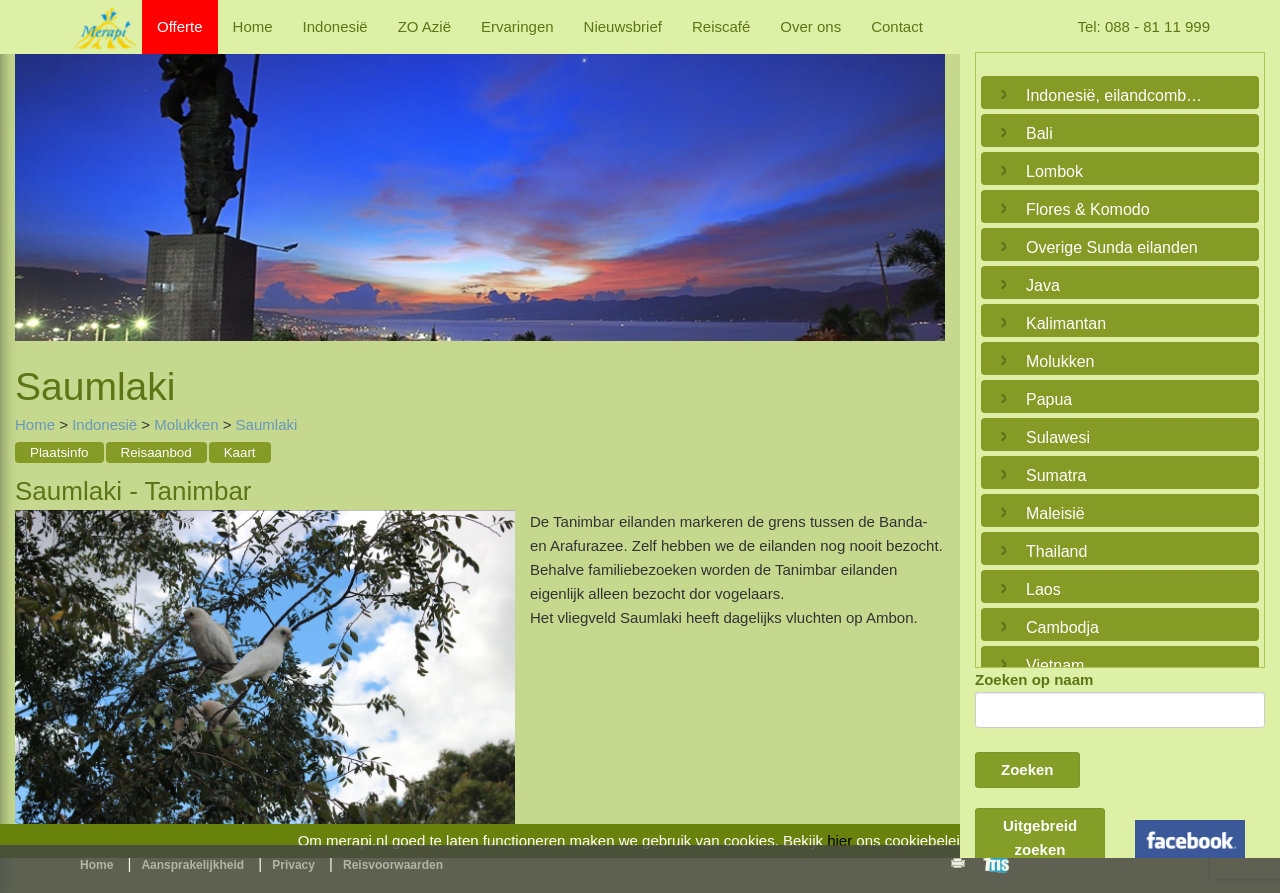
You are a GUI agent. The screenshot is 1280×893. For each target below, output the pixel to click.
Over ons (810, 26)
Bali (1039, 133)
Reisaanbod (156, 452)
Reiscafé (721, 26)
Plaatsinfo (59, 452)
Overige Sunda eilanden (1112, 247)
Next (925, 186)
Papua (1049, 399)
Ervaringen (517, 26)
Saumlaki (267, 424)
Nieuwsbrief (623, 26)
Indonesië (335, 26)
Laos (1043, 589)
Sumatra (1056, 475)
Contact (897, 26)
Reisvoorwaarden (393, 865)
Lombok (1054, 171)
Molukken (186, 424)
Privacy (293, 865)
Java (1043, 285)
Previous (35, 186)
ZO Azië (424, 26)
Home (253, 26)
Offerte (180, 26)
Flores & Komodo (1088, 209)
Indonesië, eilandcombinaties (1115, 95)
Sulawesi (1058, 437)
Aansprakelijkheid (192, 865)
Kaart (240, 452)
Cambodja (1062, 627)
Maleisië (1055, 513)
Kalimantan (1066, 323)
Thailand (1056, 551)
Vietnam (1055, 665)
